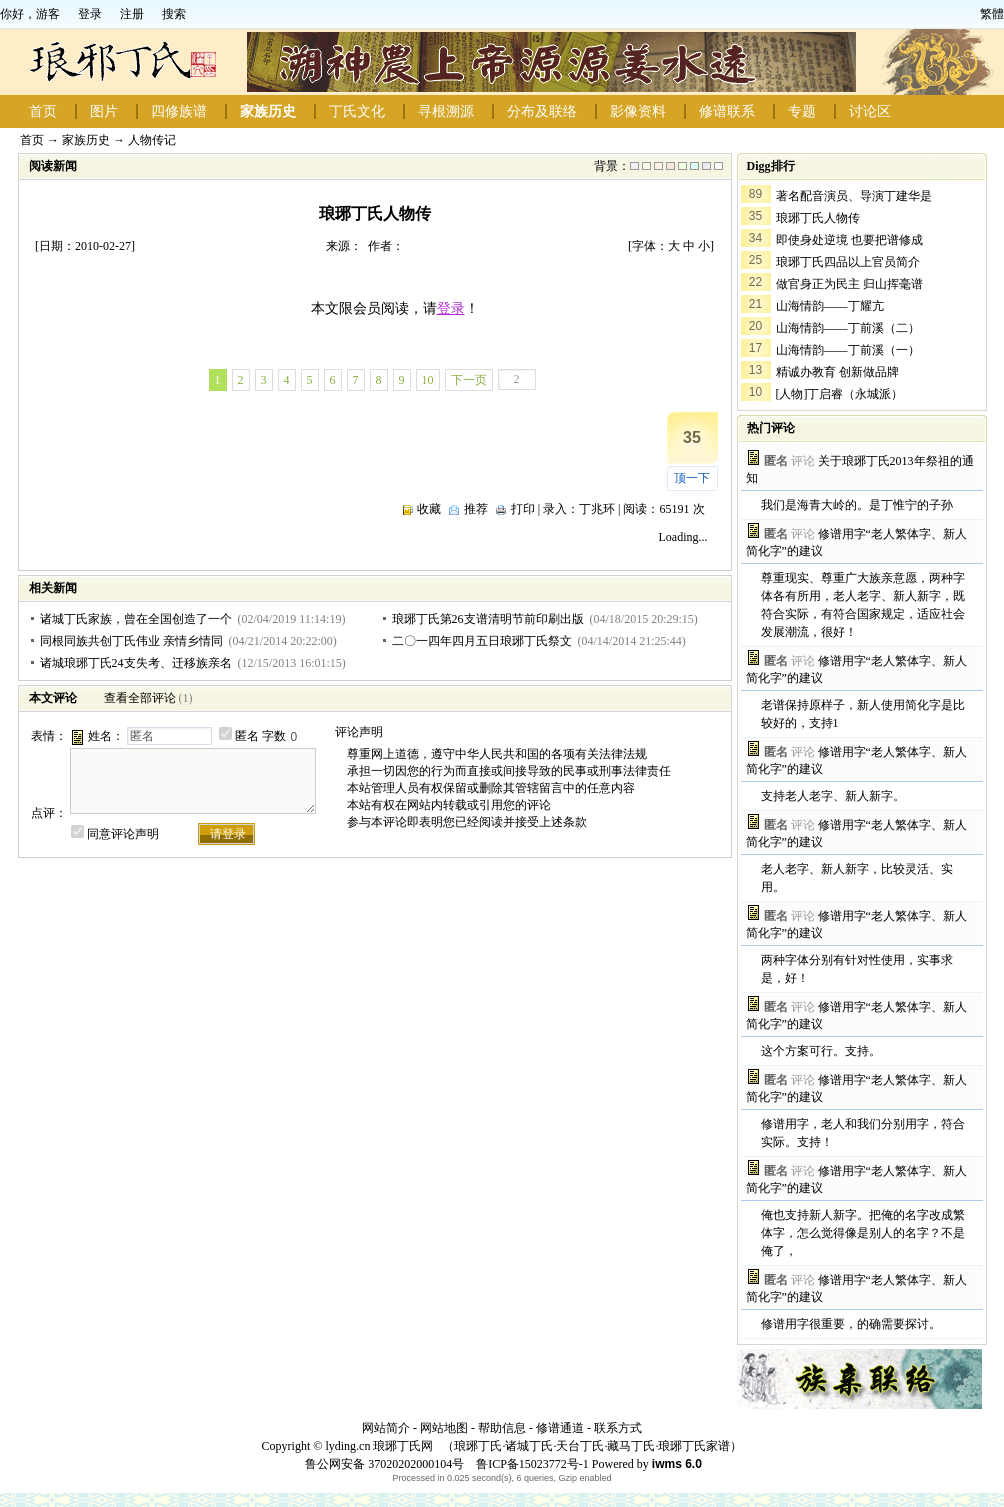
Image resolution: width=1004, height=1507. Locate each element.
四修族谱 (179, 111)
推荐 (476, 509)
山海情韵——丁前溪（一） (848, 350)
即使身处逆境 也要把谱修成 (849, 240)
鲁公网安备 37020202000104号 (384, 1464)
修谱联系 (727, 111)
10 (428, 380)
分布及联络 (542, 111)
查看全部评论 (140, 698)
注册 (132, 14)
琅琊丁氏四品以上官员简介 (848, 262)
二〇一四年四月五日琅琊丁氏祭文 (482, 641)
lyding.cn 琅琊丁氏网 (379, 1446)
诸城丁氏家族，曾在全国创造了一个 (136, 619)
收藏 (429, 509)
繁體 (992, 14)
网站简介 (386, 1428)
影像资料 (638, 111)
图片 (104, 111)
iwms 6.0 (677, 1464)
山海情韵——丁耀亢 (830, 306)
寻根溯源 (446, 111)
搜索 (174, 14)
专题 (802, 111)
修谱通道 (560, 1428)
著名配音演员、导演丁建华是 (854, 196)
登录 (90, 14)
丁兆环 (597, 509)
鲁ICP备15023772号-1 (531, 1464)
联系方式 (618, 1428)
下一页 (469, 380)
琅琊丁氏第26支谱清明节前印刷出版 (488, 619)
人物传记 (152, 140)
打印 (523, 509)
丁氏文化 (357, 111)
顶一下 (692, 478)
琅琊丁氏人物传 (818, 218)
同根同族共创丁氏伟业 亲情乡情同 (131, 641)
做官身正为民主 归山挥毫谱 (849, 284)
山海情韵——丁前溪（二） (848, 328)
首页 (43, 111)
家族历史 (268, 111)
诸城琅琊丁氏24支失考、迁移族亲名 (136, 663)
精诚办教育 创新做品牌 (837, 372)
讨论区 (870, 111)
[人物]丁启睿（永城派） (840, 394)
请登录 (228, 834)
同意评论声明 (123, 834)
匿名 (247, 736)
